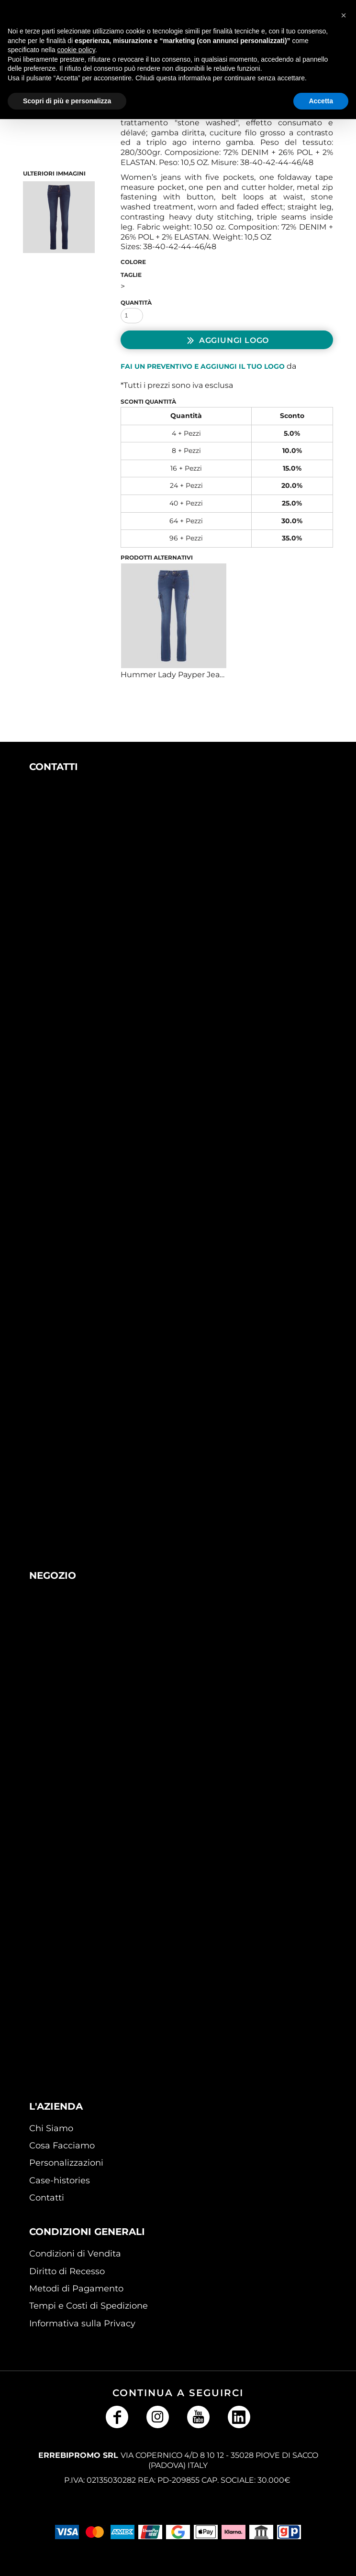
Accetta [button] (321, 101)
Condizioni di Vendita (75, 2253)
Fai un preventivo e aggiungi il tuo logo (203, 366)
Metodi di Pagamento (76, 2288)
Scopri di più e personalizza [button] (67, 101)
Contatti (46, 2197)
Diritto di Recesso (67, 2271)
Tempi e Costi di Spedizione (88, 2306)
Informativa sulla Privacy (82, 2323)
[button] (126, 882)
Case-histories (59, 2180)
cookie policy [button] (76, 50)
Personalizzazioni (66, 2163)
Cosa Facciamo (62, 2145)
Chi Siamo (51, 2128)
